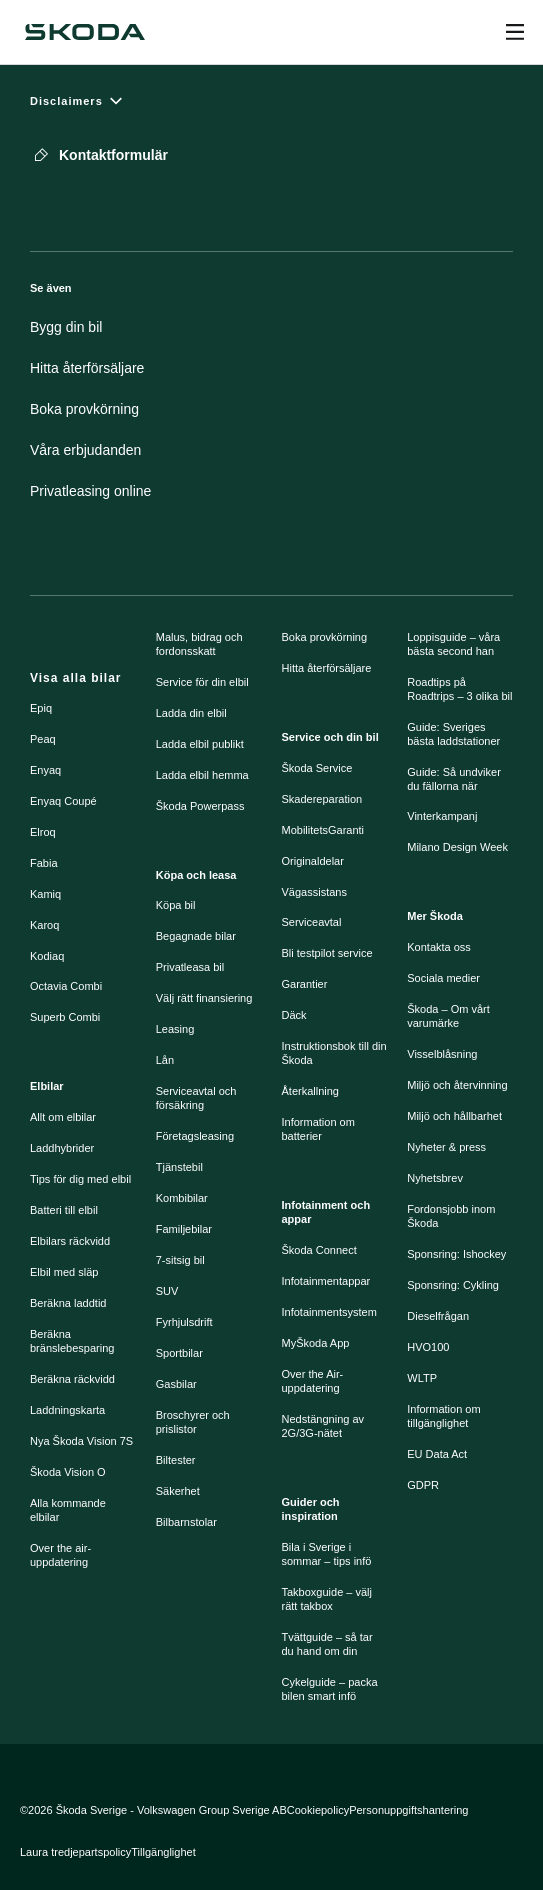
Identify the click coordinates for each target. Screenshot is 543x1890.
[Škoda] (85, 32)
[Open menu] (515, 32)
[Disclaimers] (271, 100)
